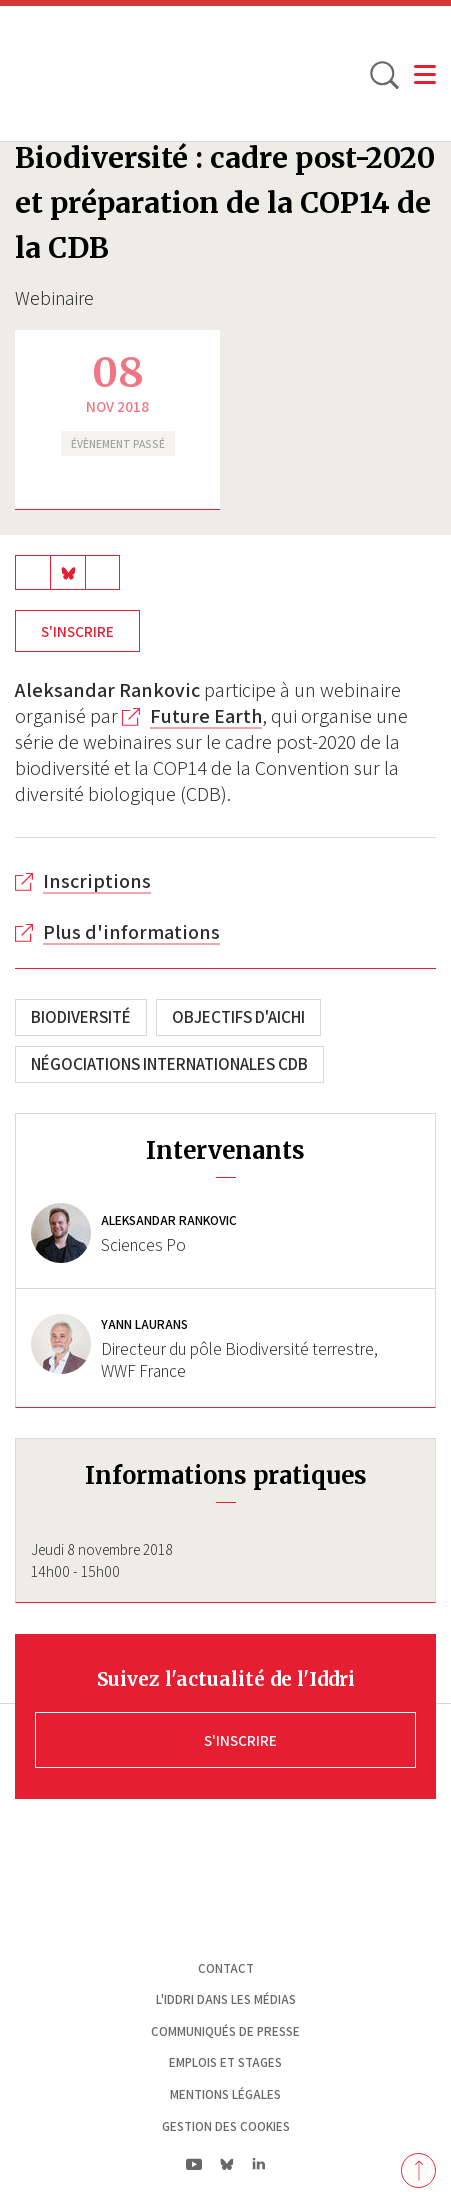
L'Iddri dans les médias (226, 1999)
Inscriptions (97, 881)
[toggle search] (383, 74)
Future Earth (206, 716)
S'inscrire (77, 631)
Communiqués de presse (225, 2031)
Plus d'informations (131, 932)
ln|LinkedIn (259, 2163)
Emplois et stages (225, 2062)
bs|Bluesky (227, 2164)
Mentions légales (225, 2094)
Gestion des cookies (226, 2126)
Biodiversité (81, 1017)
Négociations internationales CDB (169, 1064)
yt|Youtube (194, 2164)
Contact (226, 1968)
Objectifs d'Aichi (238, 1017)
